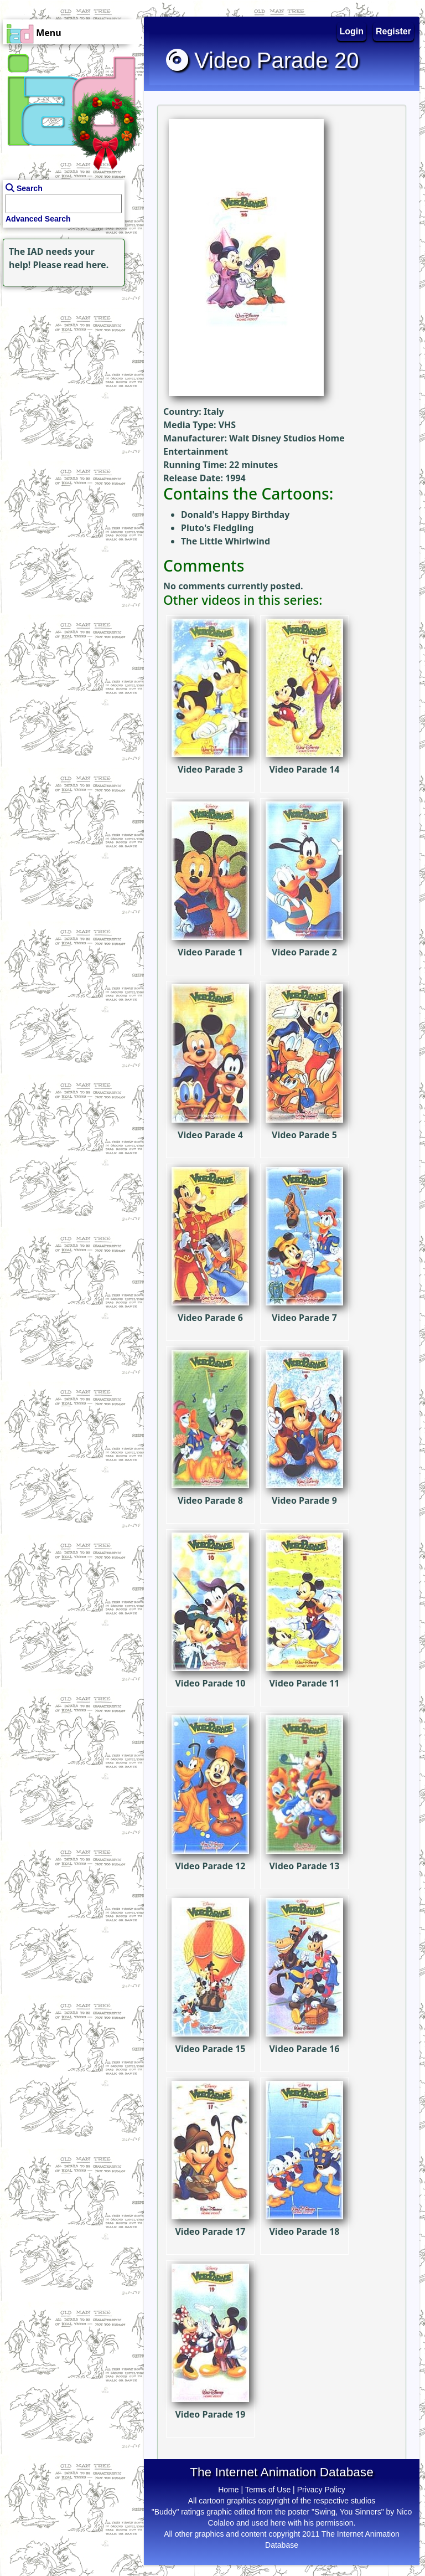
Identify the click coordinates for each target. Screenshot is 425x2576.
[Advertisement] (69, 358)
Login (352, 31)
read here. (86, 265)
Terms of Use (268, 2489)
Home (228, 2489)
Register (393, 31)
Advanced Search (38, 218)
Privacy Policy (321, 2489)
